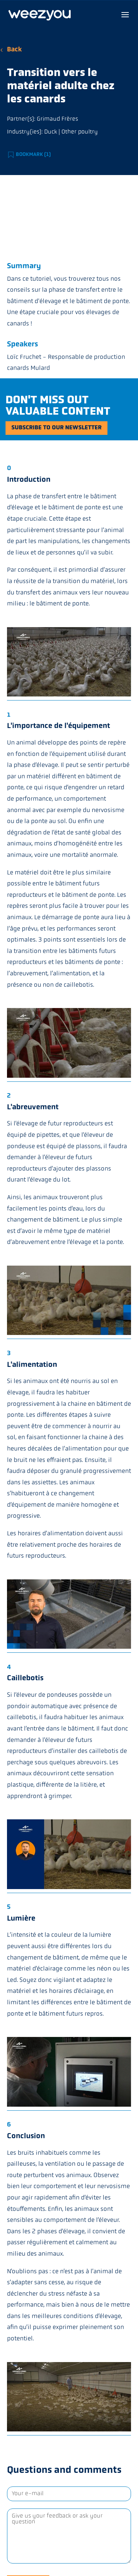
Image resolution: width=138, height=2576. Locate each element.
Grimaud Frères (57, 119)
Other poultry (79, 132)
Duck (50, 132)
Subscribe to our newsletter (56, 428)
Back (14, 49)
